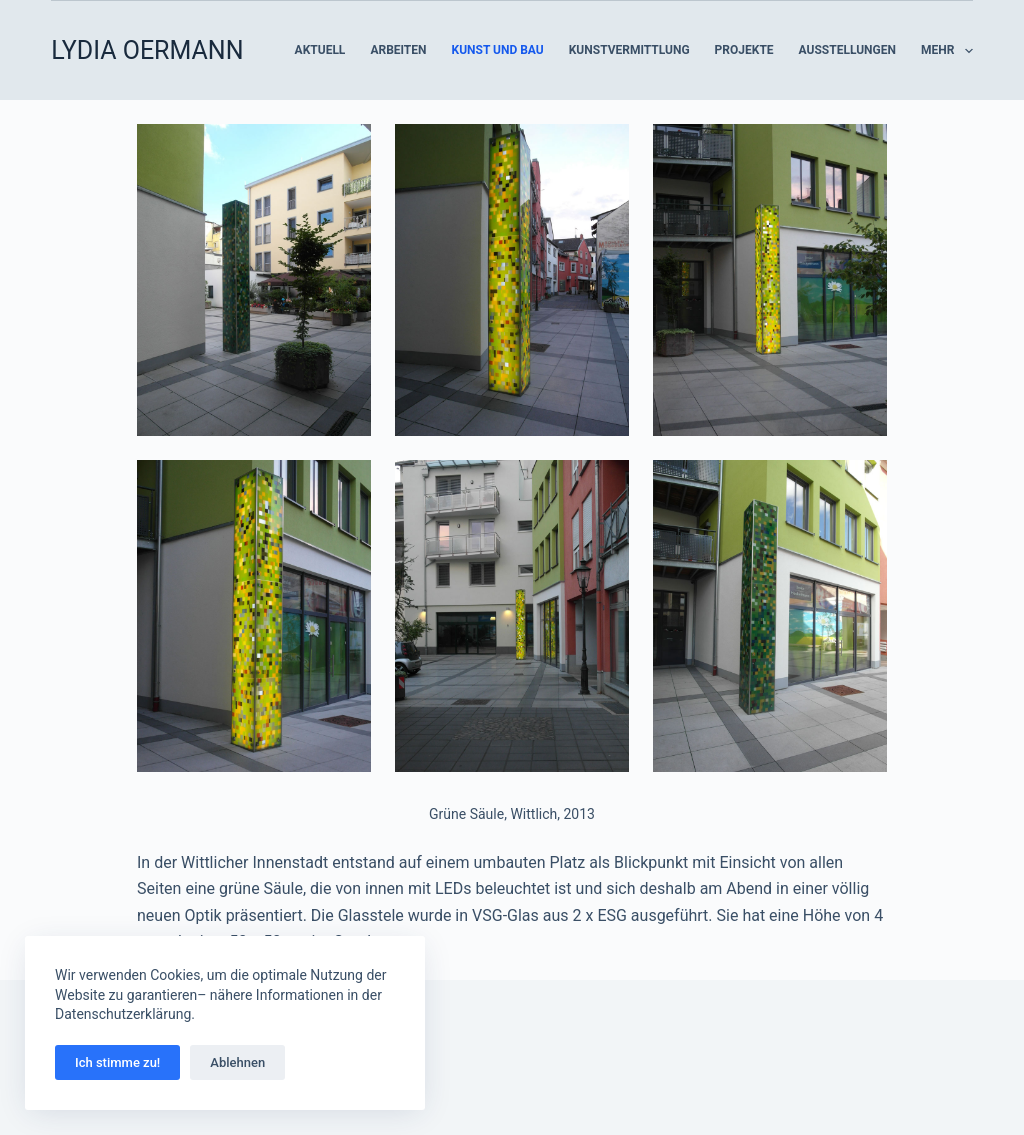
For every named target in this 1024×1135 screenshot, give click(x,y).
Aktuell (320, 50)
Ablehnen (237, 1062)
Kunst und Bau (498, 50)
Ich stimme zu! (117, 1062)
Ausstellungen (847, 50)
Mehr (947, 51)
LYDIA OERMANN (147, 50)
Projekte (744, 50)
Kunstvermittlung (629, 50)
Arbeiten (398, 50)
